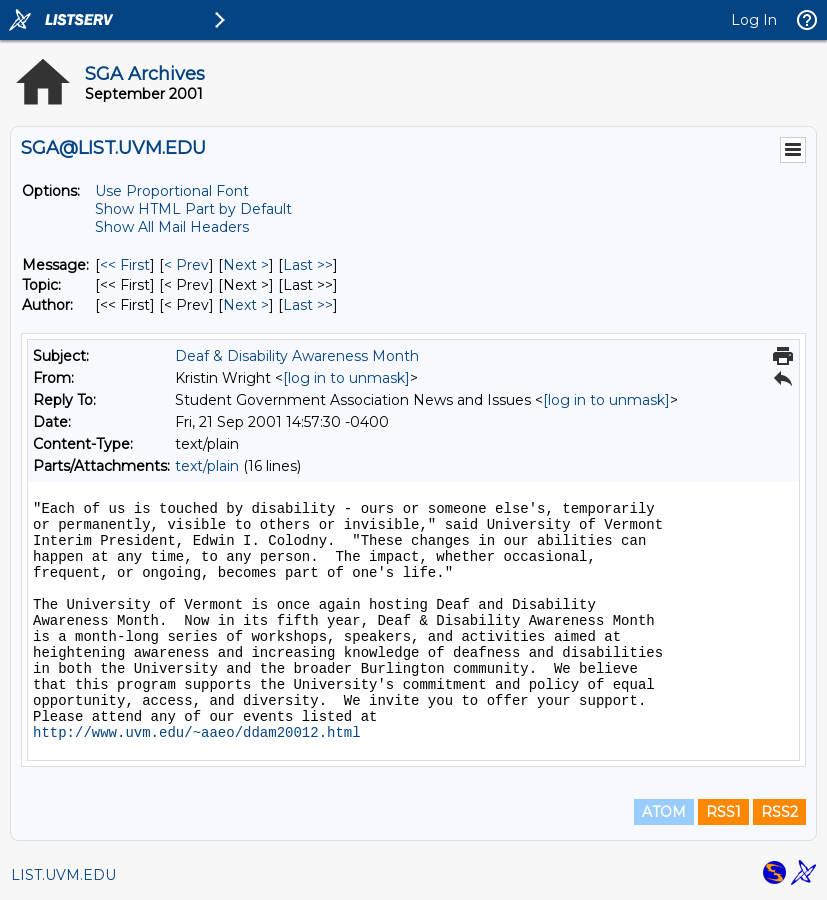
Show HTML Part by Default (193, 209)
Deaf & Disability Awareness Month (297, 356)
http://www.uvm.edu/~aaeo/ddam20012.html (197, 733)
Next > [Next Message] (246, 265)
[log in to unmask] (346, 378)
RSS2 (779, 812)
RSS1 (723, 812)
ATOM (664, 812)
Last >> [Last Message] (308, 265)
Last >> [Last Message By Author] (308, 305)
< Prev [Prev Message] (186, 265)
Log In (754, 20)
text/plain (207, 466)
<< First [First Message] (125, 265)
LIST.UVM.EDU (63, 875)
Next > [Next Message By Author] (246, 305)
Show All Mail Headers (172, 227)
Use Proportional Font (172, 191)
